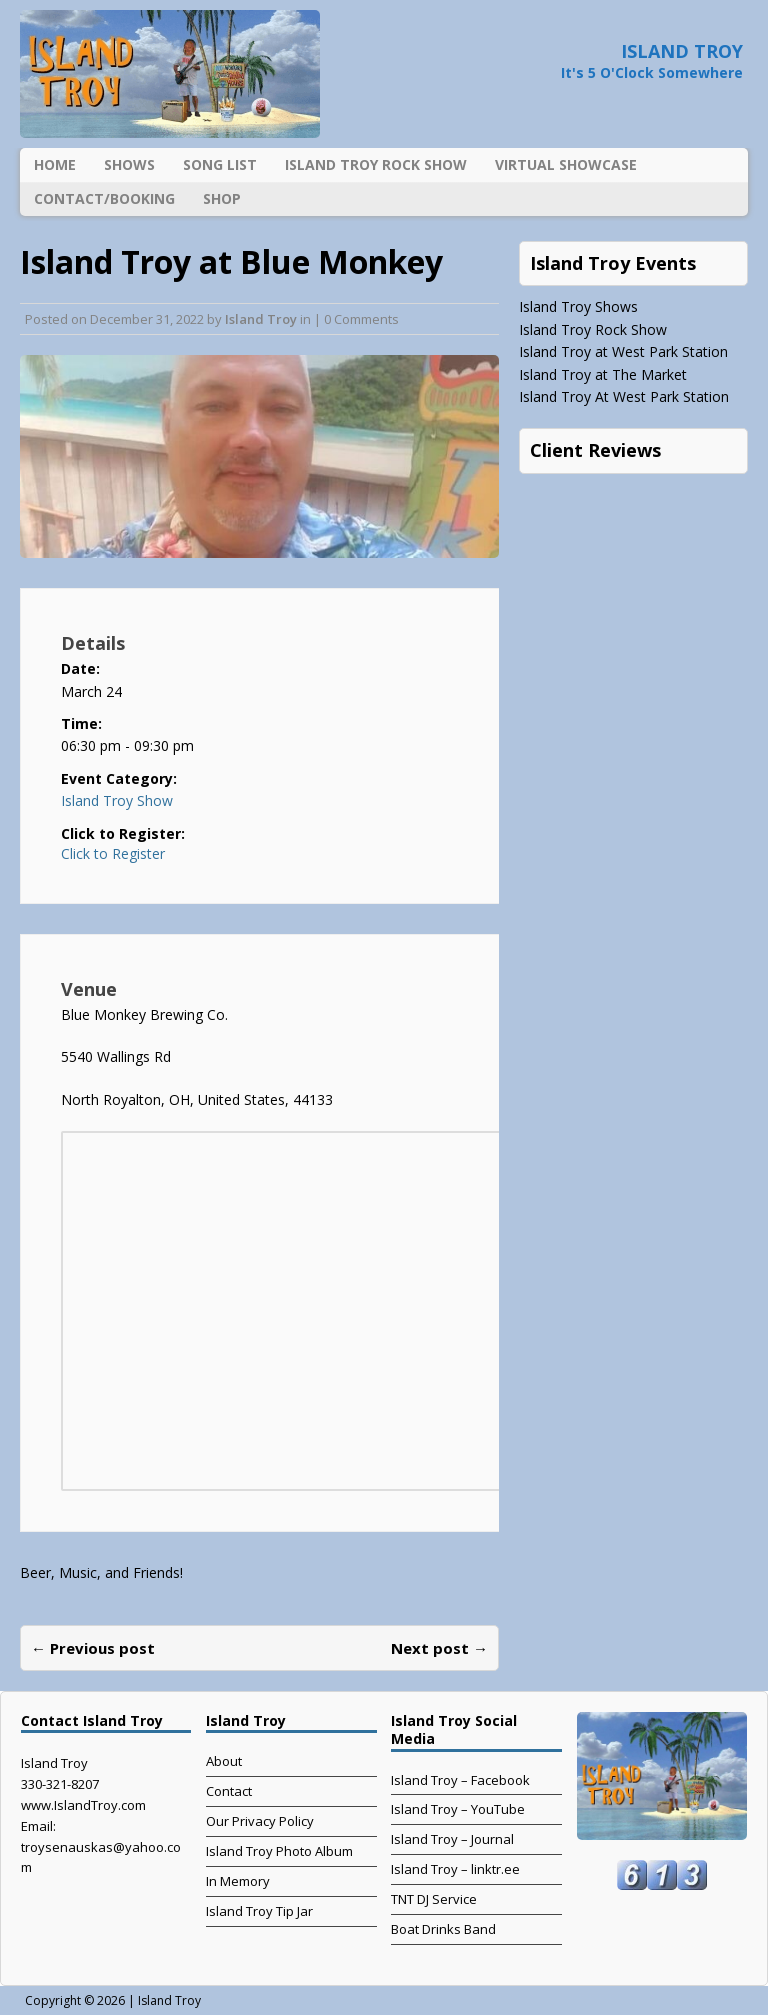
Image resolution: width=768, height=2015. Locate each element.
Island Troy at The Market (603, 374)
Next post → (439, 1648)
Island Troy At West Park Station (624, 396)
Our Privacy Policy (260, 1821)
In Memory (238, 1881)
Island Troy (261, 319)
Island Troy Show (117, 800)
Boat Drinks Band (443, 1929)
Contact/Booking (104, 198)
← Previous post (93, 1648)
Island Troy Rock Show (376, 164)
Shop (222, 198)
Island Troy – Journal (452, 1839)
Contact (229, 1791)
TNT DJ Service (434, 1899)
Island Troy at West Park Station (623, 351)
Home (55, 164)
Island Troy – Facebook (460, 1780)
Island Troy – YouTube (458, 1809)
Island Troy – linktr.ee (455, 1869)
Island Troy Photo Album (279, 1851)
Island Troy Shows (578, 306)
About (224, 1761)
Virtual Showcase (566, 164)
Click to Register (113, 854)
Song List (220, 164)
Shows (129, 164)
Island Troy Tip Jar (259, 1911)
